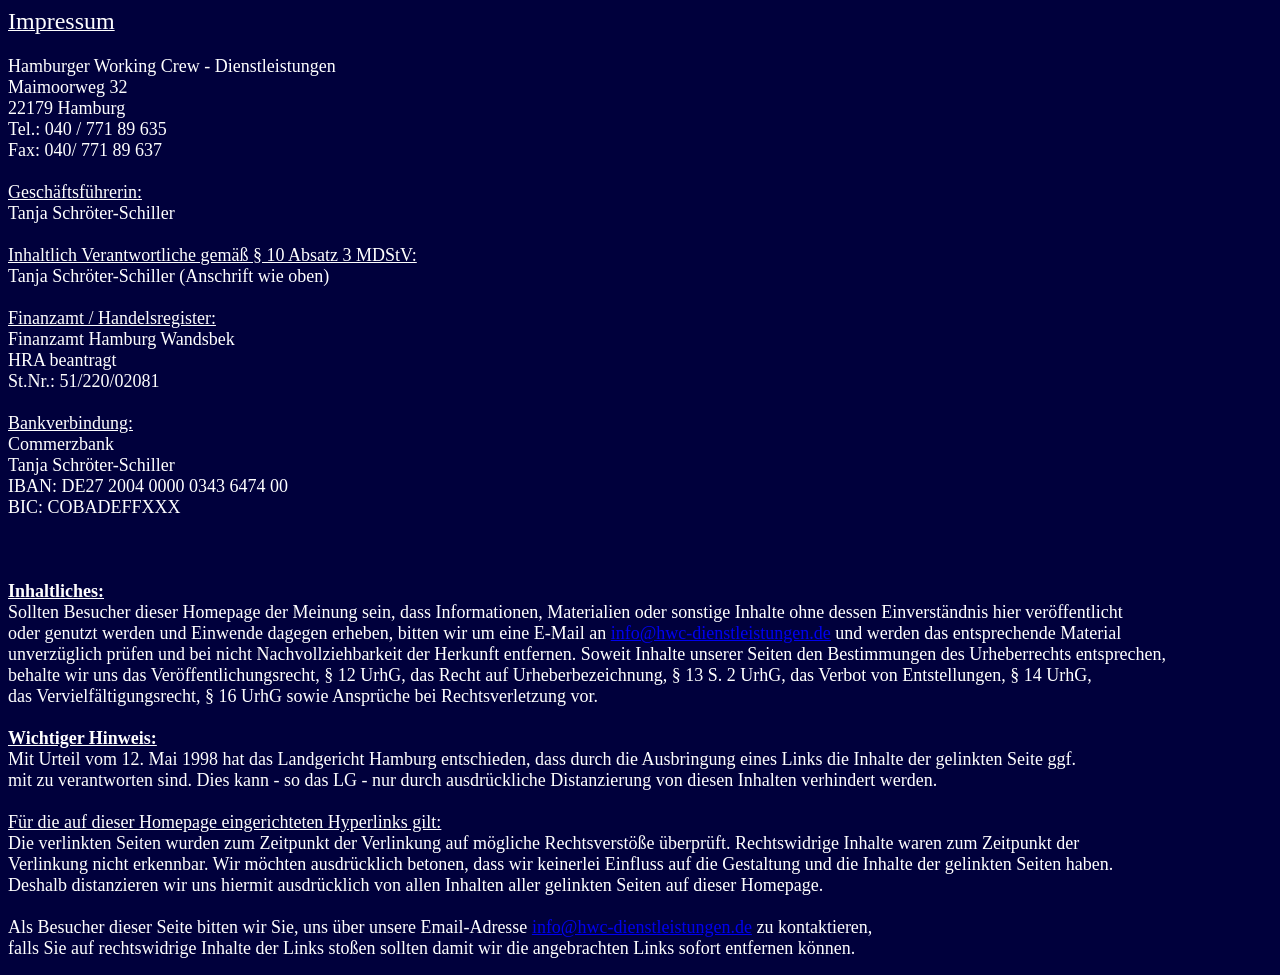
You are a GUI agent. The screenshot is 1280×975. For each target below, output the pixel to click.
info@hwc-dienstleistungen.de (721, 633)
